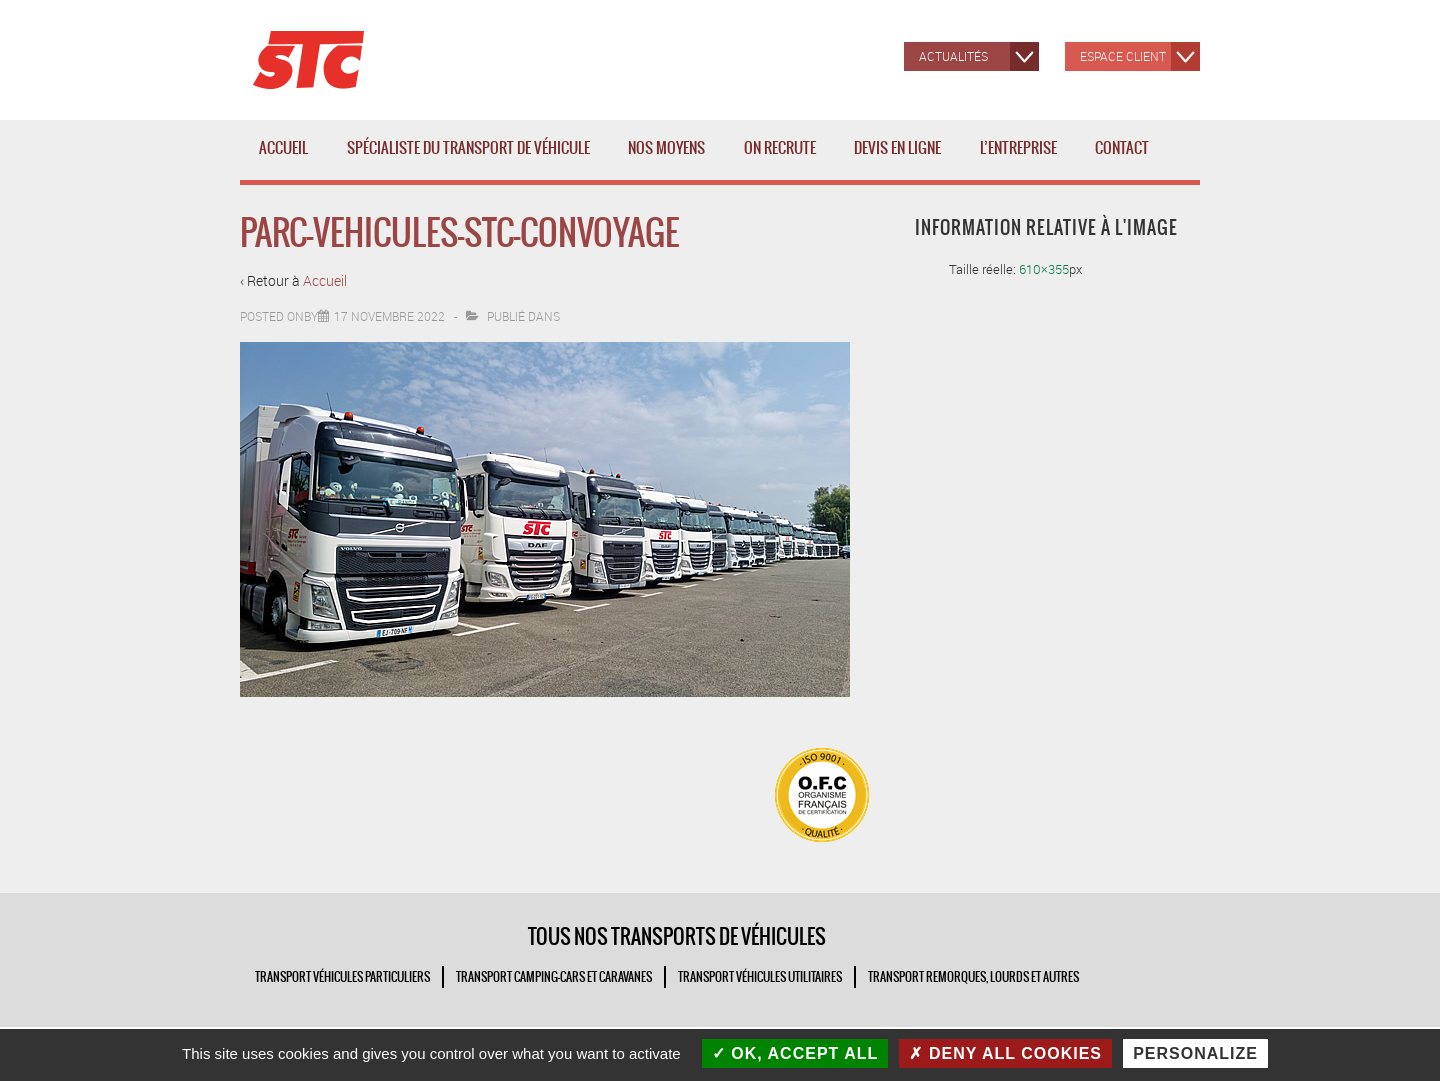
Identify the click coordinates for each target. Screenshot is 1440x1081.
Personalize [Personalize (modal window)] (1195, 1053)
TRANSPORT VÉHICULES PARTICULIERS (342, 977)
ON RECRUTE (780, 148)
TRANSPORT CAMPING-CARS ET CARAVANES (554, 977)
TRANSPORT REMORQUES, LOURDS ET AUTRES (973, 977)
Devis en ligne (897, 148)
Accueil (283, 148)
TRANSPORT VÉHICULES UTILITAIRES (760, 977)
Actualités (953, 56)
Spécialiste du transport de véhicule (472, 158)
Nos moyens (670, 158)
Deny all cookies (1005, 1053)
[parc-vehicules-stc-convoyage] (389, 316)
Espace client (1123, 56)
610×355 (1044, 269)
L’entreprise (1022, 158)
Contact (1122, 148)
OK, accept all (795, 1053)
